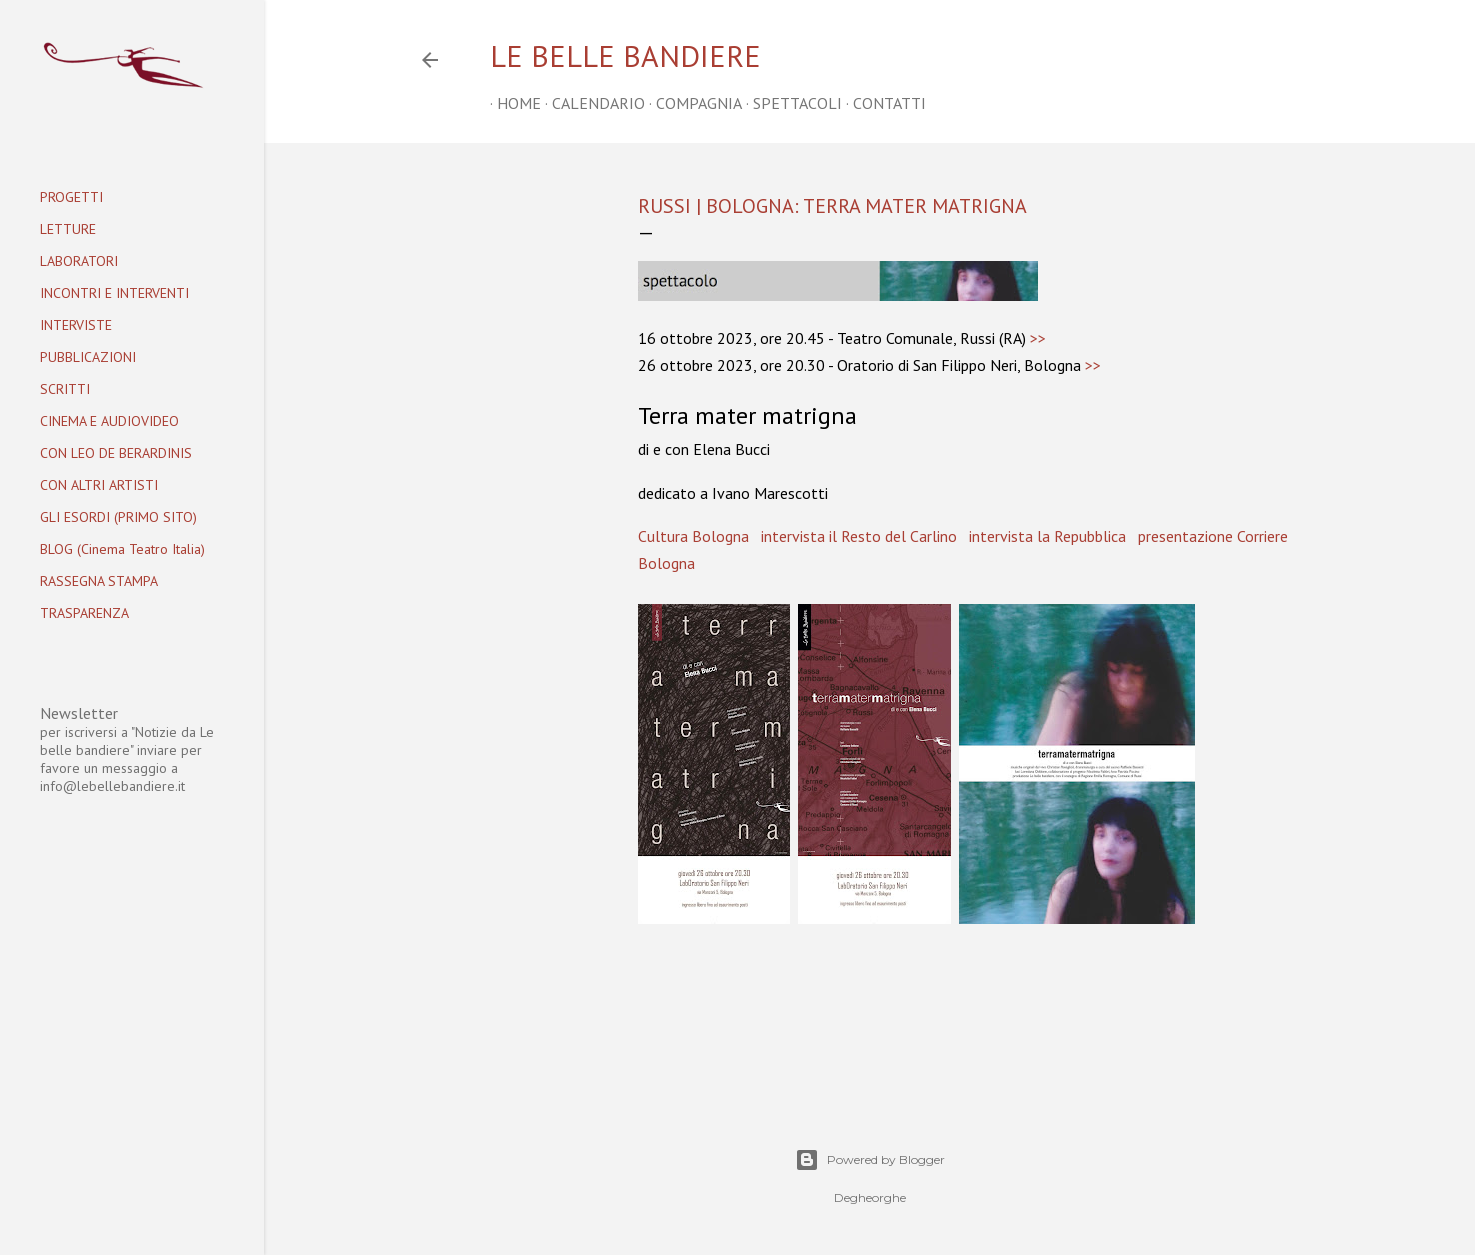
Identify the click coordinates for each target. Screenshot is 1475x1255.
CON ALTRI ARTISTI (99, 485)
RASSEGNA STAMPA (99, 581)
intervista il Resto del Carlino (859, 536)
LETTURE (68, 229)
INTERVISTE (76, 325)
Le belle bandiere (625, 55)
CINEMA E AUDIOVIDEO (109, 421)
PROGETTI (71, 197)
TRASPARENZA (84, 613)
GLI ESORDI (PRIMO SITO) (118, 517)
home (512, 103)
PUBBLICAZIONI (88, 357)
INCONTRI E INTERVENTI (114, 293)
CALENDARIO (591, 103)
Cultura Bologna (693, 536)
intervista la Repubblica (1047, 536)
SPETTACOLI (790, 103)
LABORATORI (79, 261)
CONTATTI (882, 103)
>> (1038, 338)
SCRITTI (65, 389)
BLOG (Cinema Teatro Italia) (122, 549)
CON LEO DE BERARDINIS (116, 453)
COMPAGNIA (692, 103)
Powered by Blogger (870, 1160)
